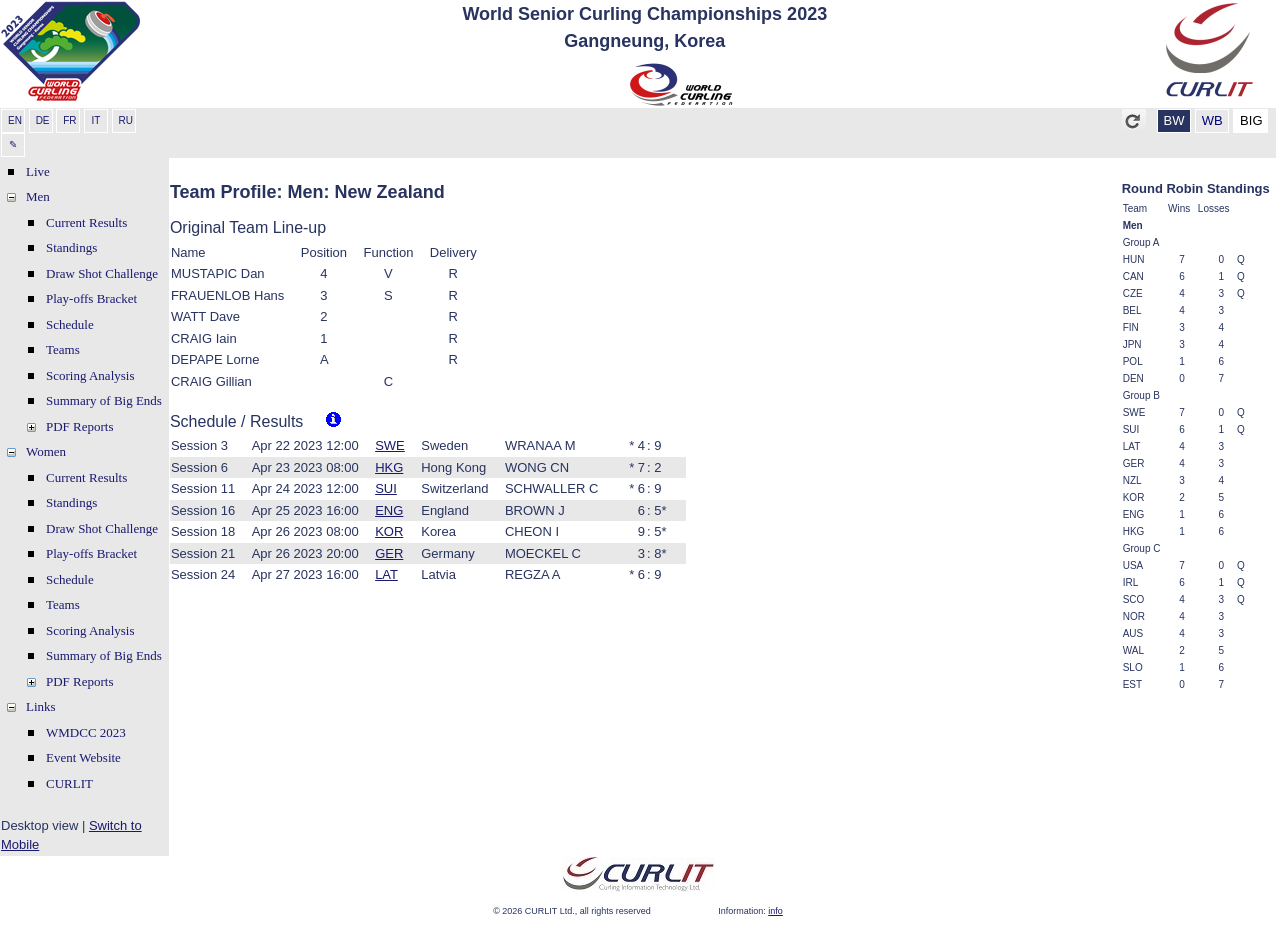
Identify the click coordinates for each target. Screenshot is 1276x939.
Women (46, 451)
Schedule (70, 324)
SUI (386, 488)
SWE (390, 445)
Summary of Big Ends (104, 400)
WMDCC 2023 (86, 732)
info (775, 911)
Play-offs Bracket (91, 298)
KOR (389, 531)
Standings (71, 247)
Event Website (83, 757)
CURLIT (69, 783)
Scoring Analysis (90, 375)
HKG (389, 467)
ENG (389, 510)
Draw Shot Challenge (102, 273)
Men (38, 196)
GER (389, 553)
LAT (386, 574)
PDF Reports (80, 426)
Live (38, 171)
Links (41, 706)
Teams (63, 349)
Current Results (86, 222)
